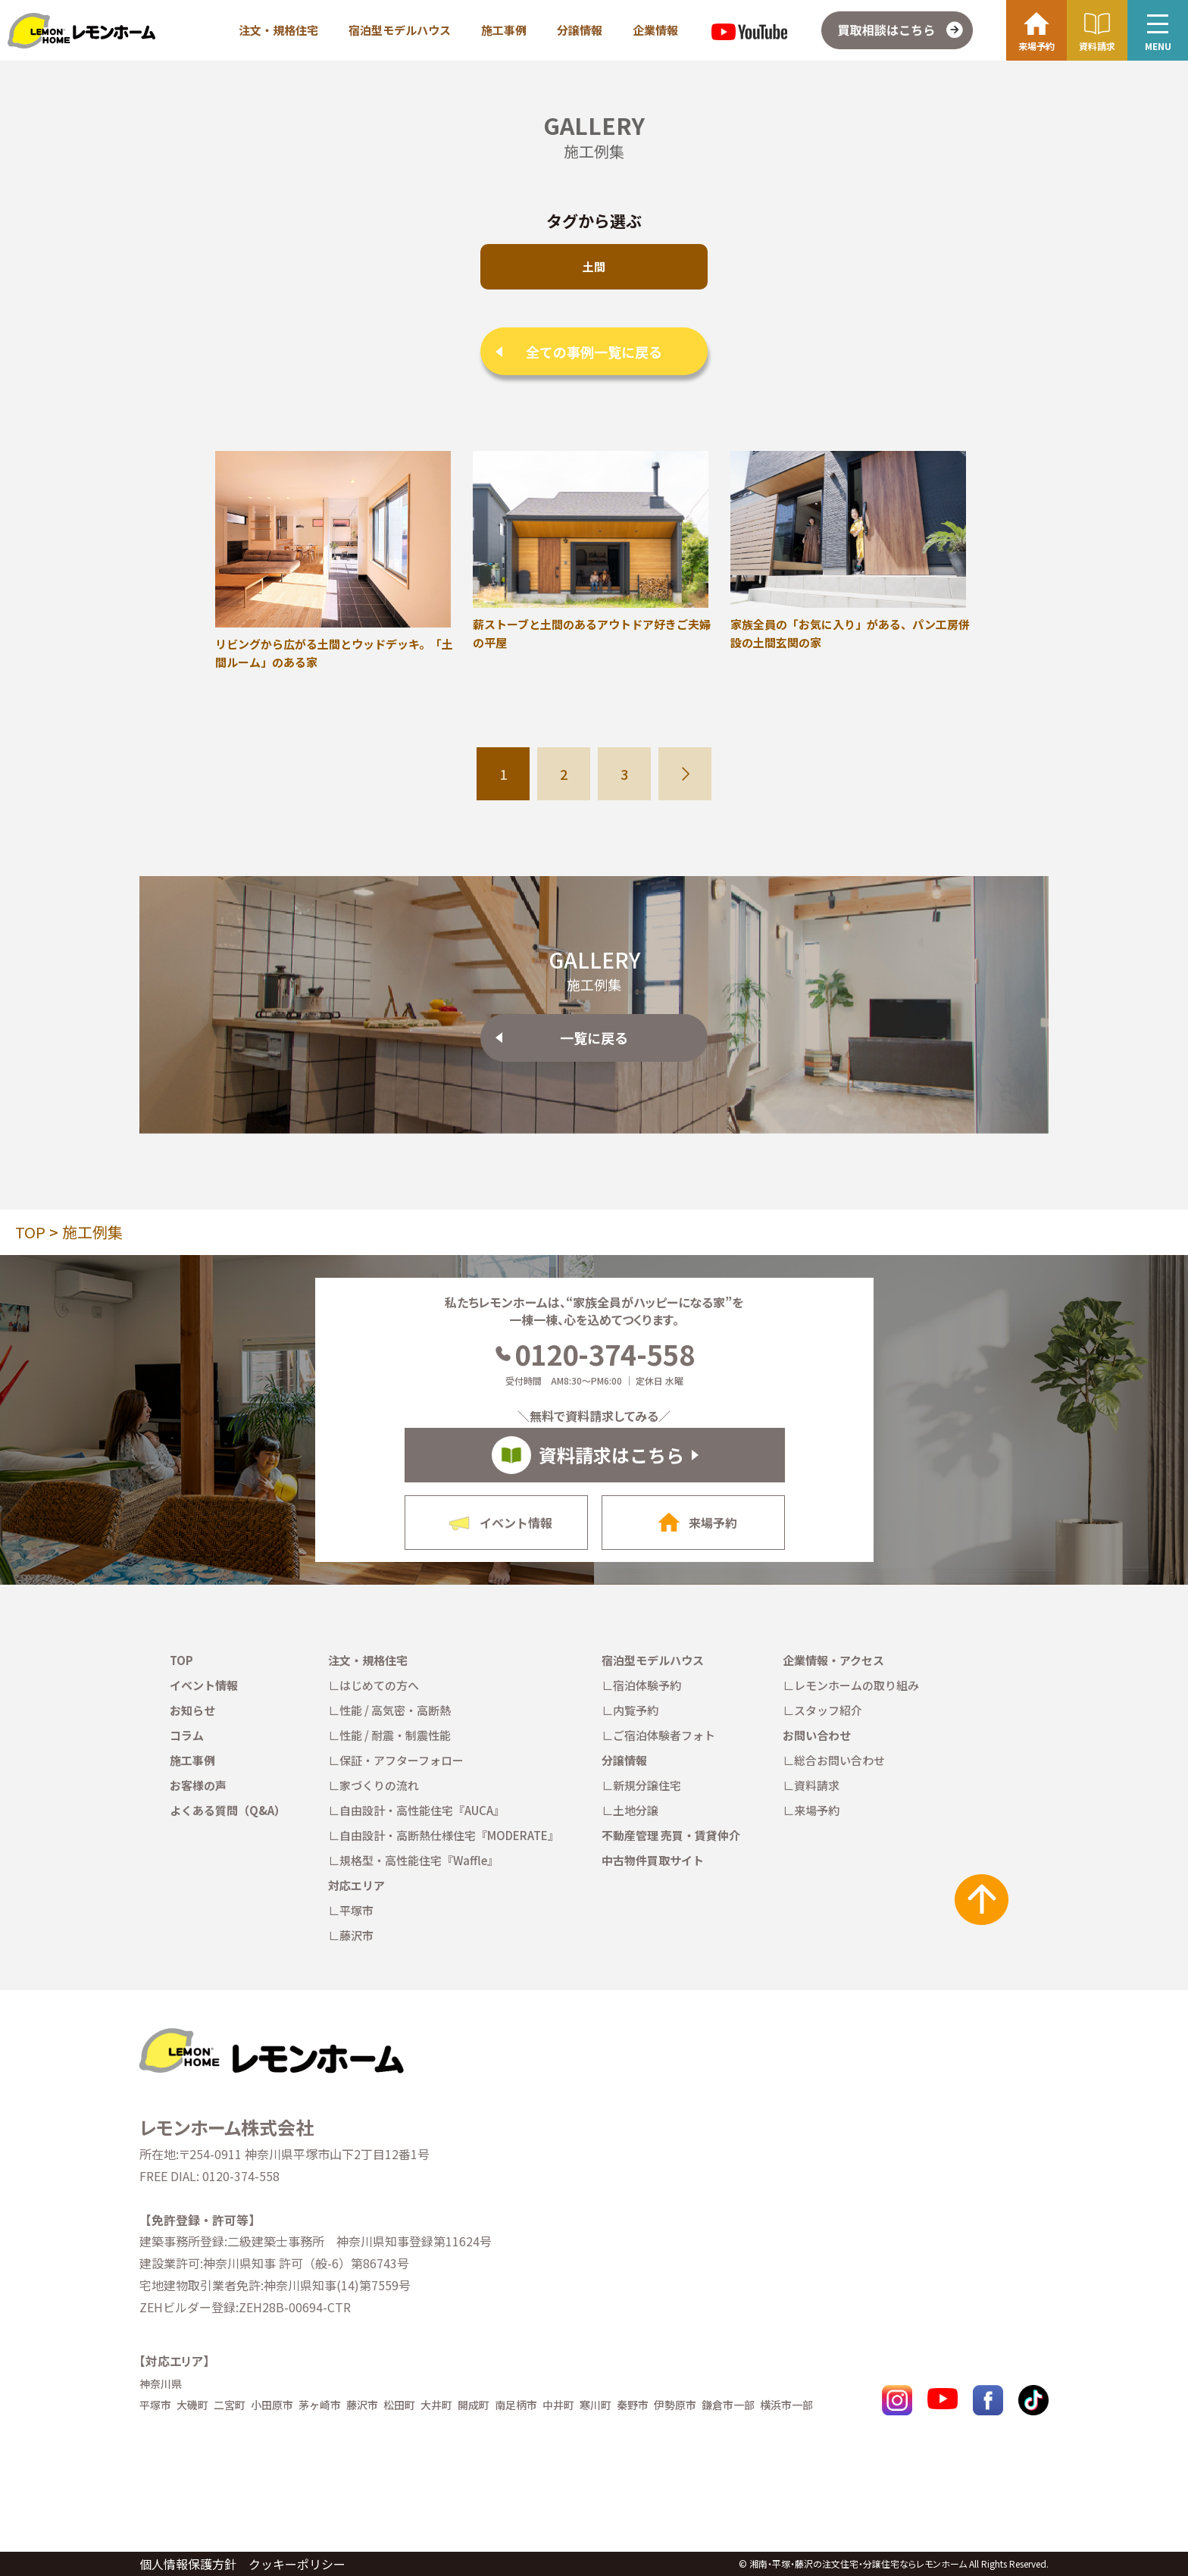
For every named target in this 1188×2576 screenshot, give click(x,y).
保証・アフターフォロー (401, 1760)
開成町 (473, 2404)
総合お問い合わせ (839, 1760)
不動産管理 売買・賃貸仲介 (671, 1835)
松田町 (399, 2404)
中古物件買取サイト (653, 1860)
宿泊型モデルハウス (400, 30)
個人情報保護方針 (187, 2564)
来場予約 (816, 1810)
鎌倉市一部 (728, 2404)
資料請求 (816, 1785)
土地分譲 (635, 1810)
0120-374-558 (594, 1353)
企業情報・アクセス (833, 1660)
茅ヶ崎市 (320, 2404)
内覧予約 (635, 1710)
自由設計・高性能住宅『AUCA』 (422, 1810)
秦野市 (633, 2404)
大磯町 (192, 2404)
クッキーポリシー (297, 2564)
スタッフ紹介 (828, 1710)
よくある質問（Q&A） (228, 1810)
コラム (187, 1735)
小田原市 (272, 2404)
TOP (30, 1232)
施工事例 (504, 30)
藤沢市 (356, 1935)
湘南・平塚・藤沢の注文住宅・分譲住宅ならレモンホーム (858, 2563)
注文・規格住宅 (278, 30)
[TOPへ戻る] (270, 2034)
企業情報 (655, 30)
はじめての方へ (379, 1685)
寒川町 (595, 2404)
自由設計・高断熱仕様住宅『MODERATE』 (449, 1835)
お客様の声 (198, 1785)
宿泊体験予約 (647, 1685)
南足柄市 (516, 2404)
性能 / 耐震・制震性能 (395, 1735)
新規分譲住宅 (647, 1785)
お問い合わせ (817, 1735)
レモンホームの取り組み (856, 1685)
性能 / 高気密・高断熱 (395, 1710)
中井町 (558, 2404)
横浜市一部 (786, 2404)
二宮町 (229, 2404)
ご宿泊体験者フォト (664, 1735)
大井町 (436, 2404)
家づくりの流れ (379, 1785)
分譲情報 (579, 30)
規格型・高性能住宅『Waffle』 (419, 1860)
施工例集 (92, 1232)
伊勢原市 (675, 2404)
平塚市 (356, 1910)
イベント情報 (204, 1685)
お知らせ (192, 1710)
